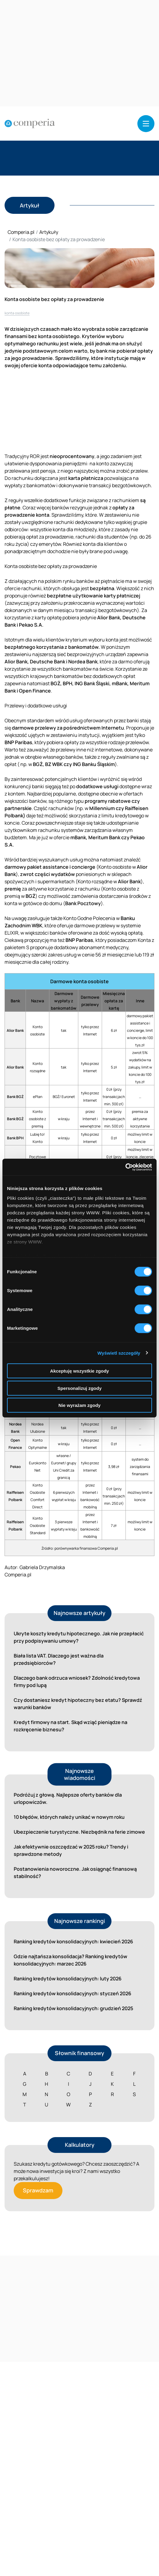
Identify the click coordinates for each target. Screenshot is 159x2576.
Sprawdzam (38, 2190)
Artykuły (48, 232)
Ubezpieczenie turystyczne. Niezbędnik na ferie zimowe (79, 1832)
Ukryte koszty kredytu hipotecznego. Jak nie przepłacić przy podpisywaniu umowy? (79, 1637)
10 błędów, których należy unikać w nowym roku (69, 1817)
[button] (145, 123)
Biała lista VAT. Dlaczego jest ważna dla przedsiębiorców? (59, 1659)
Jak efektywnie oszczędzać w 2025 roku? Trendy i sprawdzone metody (71, 1850)
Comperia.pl (21, 232)
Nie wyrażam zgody (79, 1405)
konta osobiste (17, 313)
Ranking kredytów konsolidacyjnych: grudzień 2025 (73, 2008)
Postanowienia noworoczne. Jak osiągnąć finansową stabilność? (75, 1873)
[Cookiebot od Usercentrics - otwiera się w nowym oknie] (125, 1167)
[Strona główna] (30, 123)
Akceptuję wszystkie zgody (79, 1371)
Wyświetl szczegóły (118, 1352)
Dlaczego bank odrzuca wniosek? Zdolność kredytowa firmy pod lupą (77, 1681)
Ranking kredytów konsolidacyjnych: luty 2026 (68, 1978)
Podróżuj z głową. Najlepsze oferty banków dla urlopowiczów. (68, 1798)
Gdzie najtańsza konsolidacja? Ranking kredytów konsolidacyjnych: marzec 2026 (70, 1960)
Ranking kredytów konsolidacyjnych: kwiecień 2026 (73, 1941)
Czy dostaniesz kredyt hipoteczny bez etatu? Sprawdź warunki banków (78, 1704)
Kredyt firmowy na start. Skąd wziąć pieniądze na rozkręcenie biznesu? (70, 1726)
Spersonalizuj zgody (79, 1388)
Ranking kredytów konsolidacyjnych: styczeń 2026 (72, 1993)
